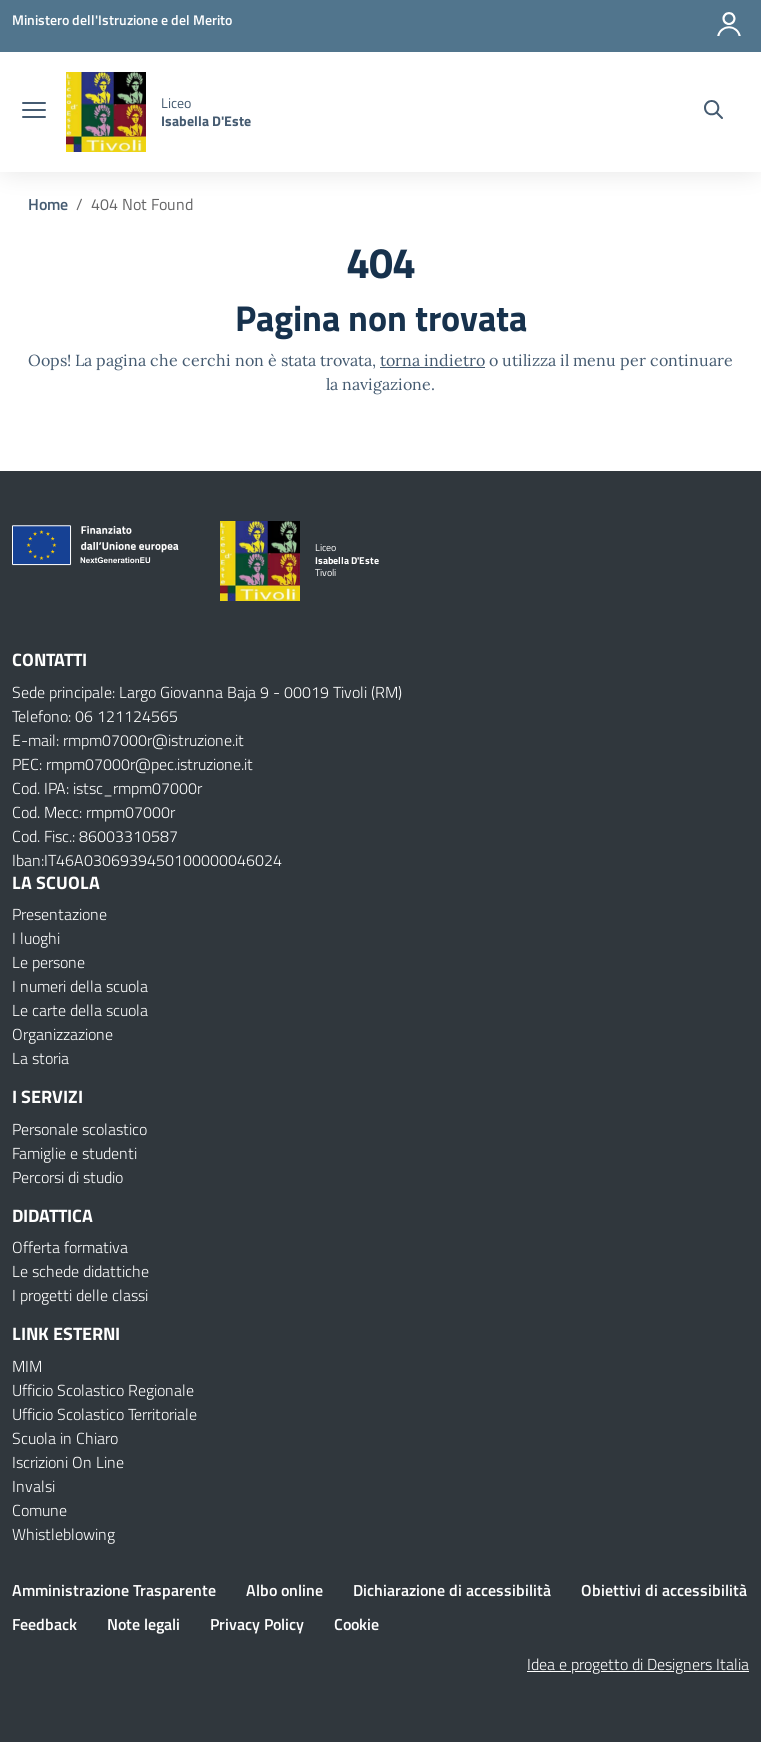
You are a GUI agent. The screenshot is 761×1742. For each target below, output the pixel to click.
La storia (40, 1058)
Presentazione (59, 914)
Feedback (44, 1624)
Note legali (143, 1624)
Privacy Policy (257, 1624)
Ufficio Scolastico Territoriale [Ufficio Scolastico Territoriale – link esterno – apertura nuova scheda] (104, 1414)
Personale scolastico (79, 1129)
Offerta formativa (70, 1247)
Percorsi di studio (67, 1177)
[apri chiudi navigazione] (34, 112)
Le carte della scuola (80, 1010)
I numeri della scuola (80, 986)
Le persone (48, 962)
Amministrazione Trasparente (114, 1590)
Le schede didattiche (80, 1271)
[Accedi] (730, 20)
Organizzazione (62, 1034)
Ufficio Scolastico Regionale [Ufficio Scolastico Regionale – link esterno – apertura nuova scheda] (103, 1390)
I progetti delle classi (80, 1295)
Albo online (284, 1590)
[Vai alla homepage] (106, 112)
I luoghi (36, 938)
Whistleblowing (63, 1534)
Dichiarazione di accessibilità (452, 1590)
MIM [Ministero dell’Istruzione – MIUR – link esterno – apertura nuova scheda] (27, 1366)
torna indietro (432, 360)
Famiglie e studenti (74, 1153)
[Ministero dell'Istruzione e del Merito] (122, 19)
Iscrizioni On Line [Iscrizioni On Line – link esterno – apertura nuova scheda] (68, 1462)
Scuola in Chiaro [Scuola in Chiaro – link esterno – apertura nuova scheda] (65, 1438)
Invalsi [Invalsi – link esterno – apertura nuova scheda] (33, 1486)
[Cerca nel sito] (713, 112)
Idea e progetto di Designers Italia (638, 1664)
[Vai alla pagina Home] (48, 204)
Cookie (356, 1624)
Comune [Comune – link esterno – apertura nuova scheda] (39, 1510)
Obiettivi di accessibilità (664, 1590)
